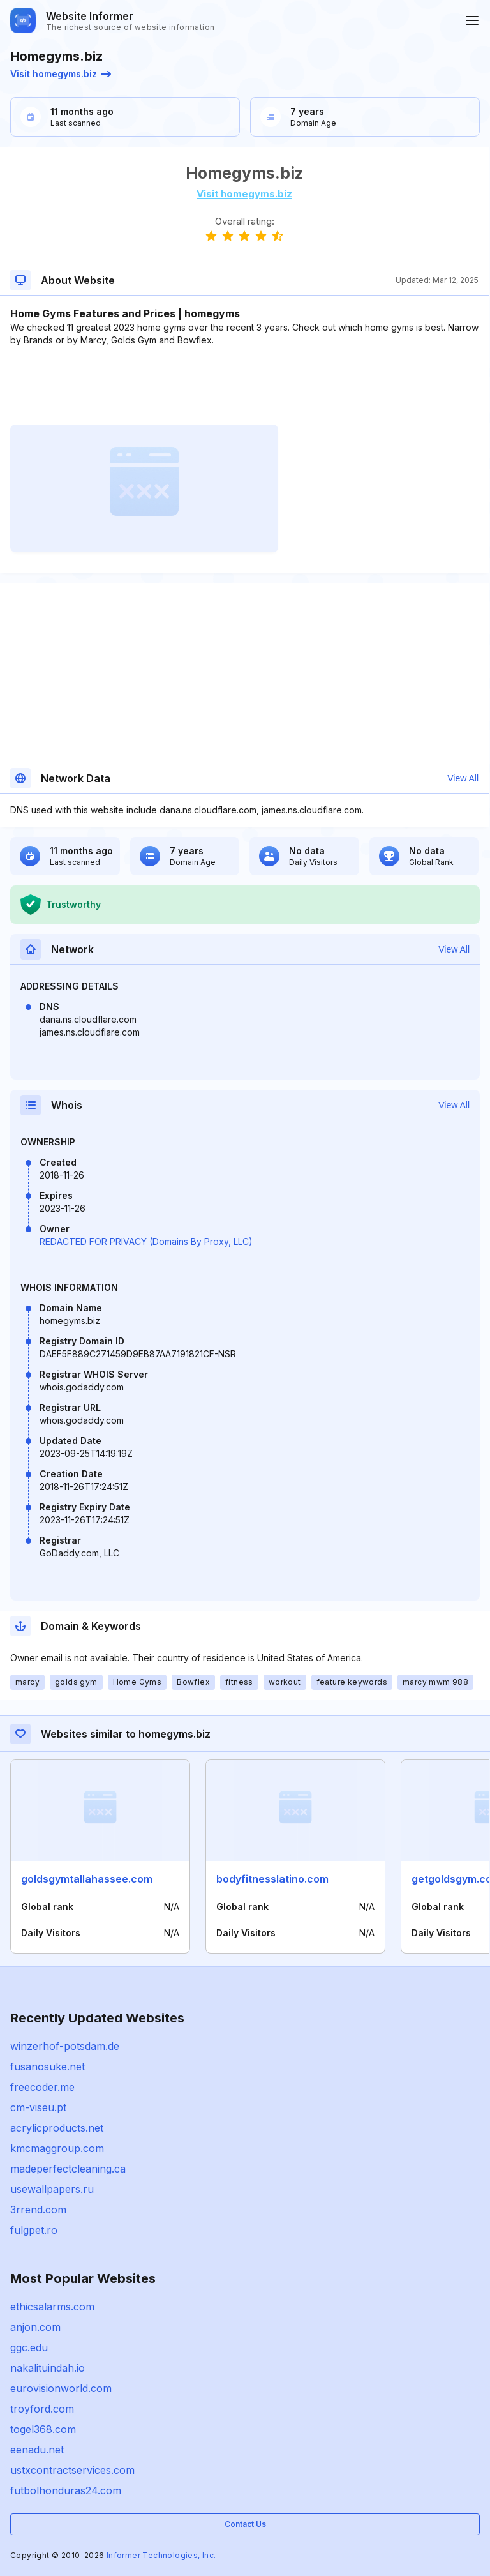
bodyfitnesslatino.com (272, 1878)
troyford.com (42, 2408)
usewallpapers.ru (52, 2189)
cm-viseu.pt (38, 2107)
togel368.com (43, 2429)
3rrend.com (38, 2209)
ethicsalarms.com (52, 2306)
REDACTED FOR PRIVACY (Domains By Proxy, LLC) (146, 1241)
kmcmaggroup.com (57, 2148)
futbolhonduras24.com (65, 2490)
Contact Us (245, 2524)
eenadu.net (37, 2449)
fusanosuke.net (47, 2066)
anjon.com (35, 2327)
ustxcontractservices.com (72, 2470)
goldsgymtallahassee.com (86, 1878)
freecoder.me (42, 2087)
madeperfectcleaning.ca (68, 2168)
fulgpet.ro (33, 2230)
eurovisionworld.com (61, 2388)
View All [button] (463, 778)
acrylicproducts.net (56, 2127)
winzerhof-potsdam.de (64, 2046)
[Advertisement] (244, 386)
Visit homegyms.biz (60, 73)
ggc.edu (29, 2347)
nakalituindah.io (47, 2367)
